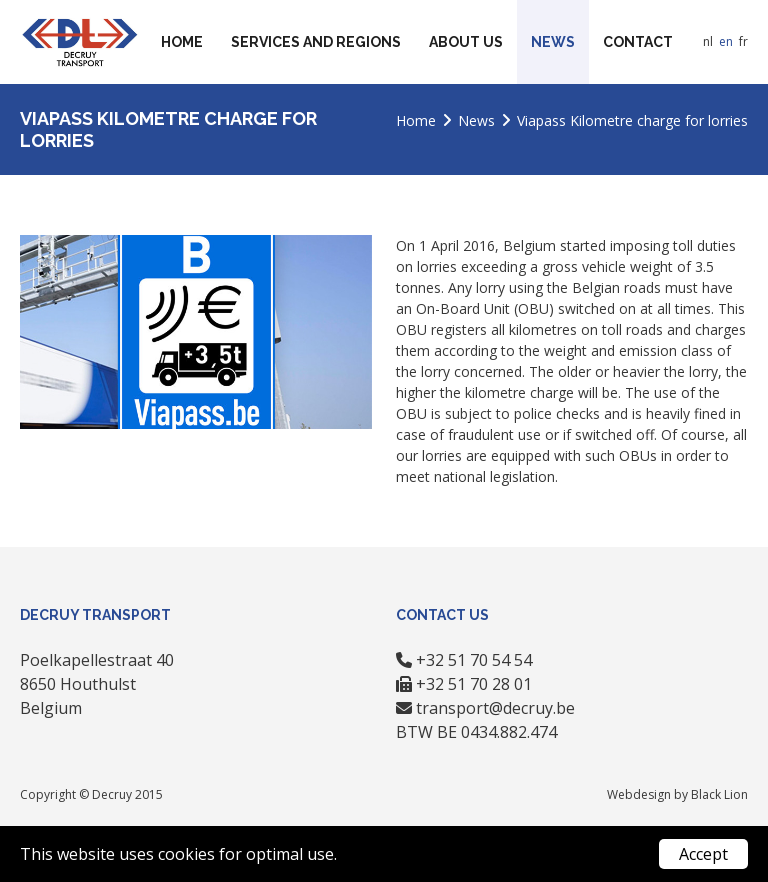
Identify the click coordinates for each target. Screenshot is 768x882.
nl (708, 41)
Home (182, 42)
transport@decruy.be (495, 708)
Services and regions (316, 42)
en (726, 41)
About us (466, 42)
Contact (638, 42)
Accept (703, 854)
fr (743, 41)
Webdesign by (649, 794)
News (553, 42)
